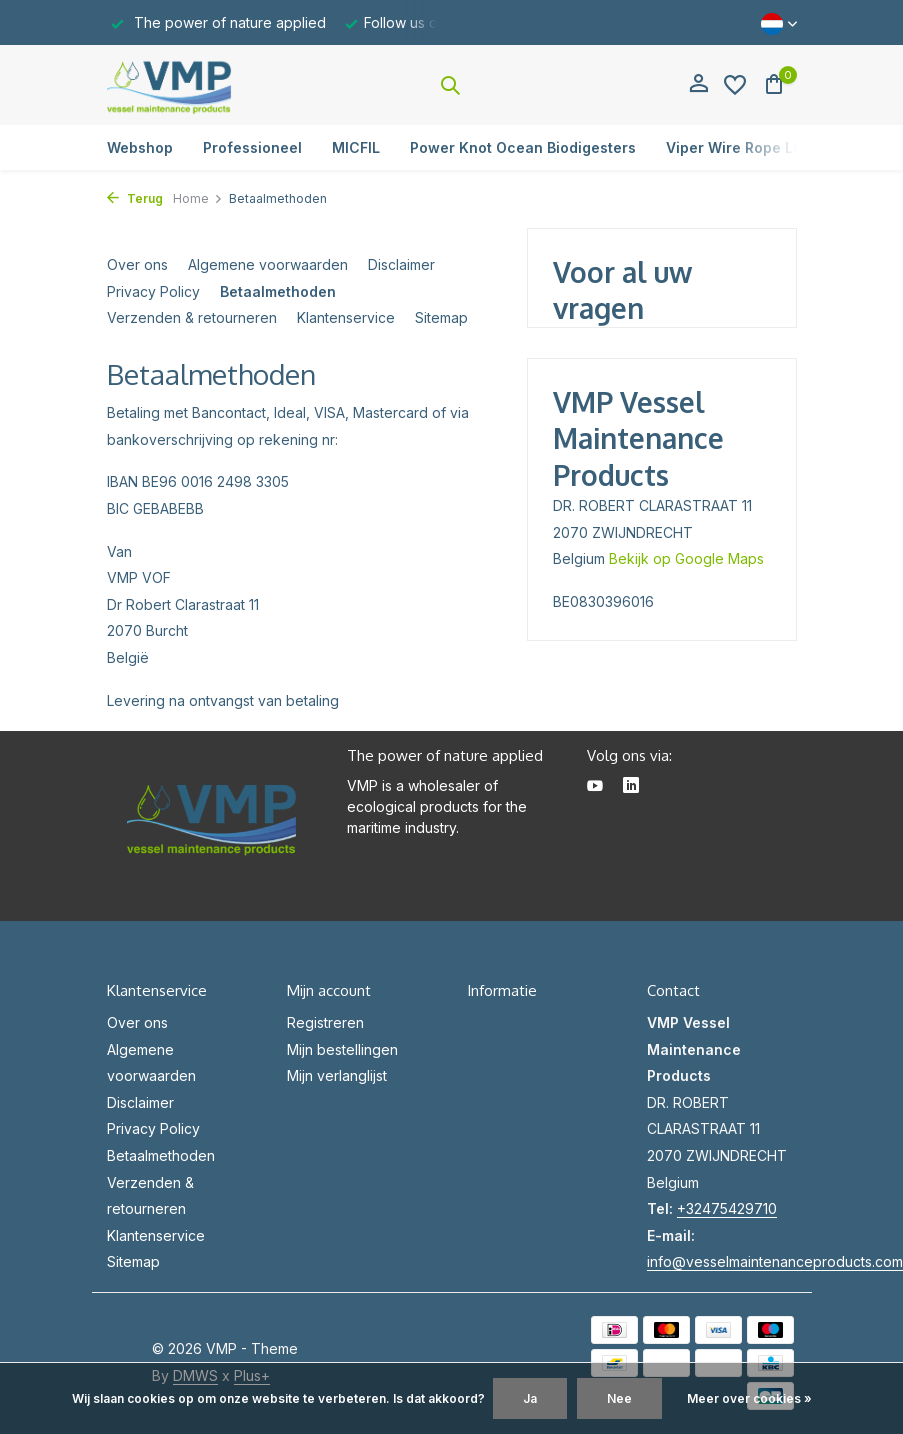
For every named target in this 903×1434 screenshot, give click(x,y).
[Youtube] (595, 787)
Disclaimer (401, 264)
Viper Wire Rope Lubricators (766, 147)
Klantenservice (346, 317)
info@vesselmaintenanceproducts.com (775, 1261)
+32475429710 (727, 1208)
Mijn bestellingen (342, 1049)
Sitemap (441, 317)
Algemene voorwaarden (268, 264)
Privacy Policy (153, 291)
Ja (530, 1398)
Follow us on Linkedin (434, 22)
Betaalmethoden (278, 291)
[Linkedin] (631, 787)
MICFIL (356, 147)
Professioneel (252, 147)
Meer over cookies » (749, 1398)
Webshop (140, 147)
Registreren (325, 1022)
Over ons (137, 264)
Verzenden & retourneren (192, 317)
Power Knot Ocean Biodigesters (523, 147)
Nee (619, 1398)
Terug (135, 198)
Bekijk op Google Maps (686, 558)
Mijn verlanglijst (337, 1075)
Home (198, 198)
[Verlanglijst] (735, 85)
